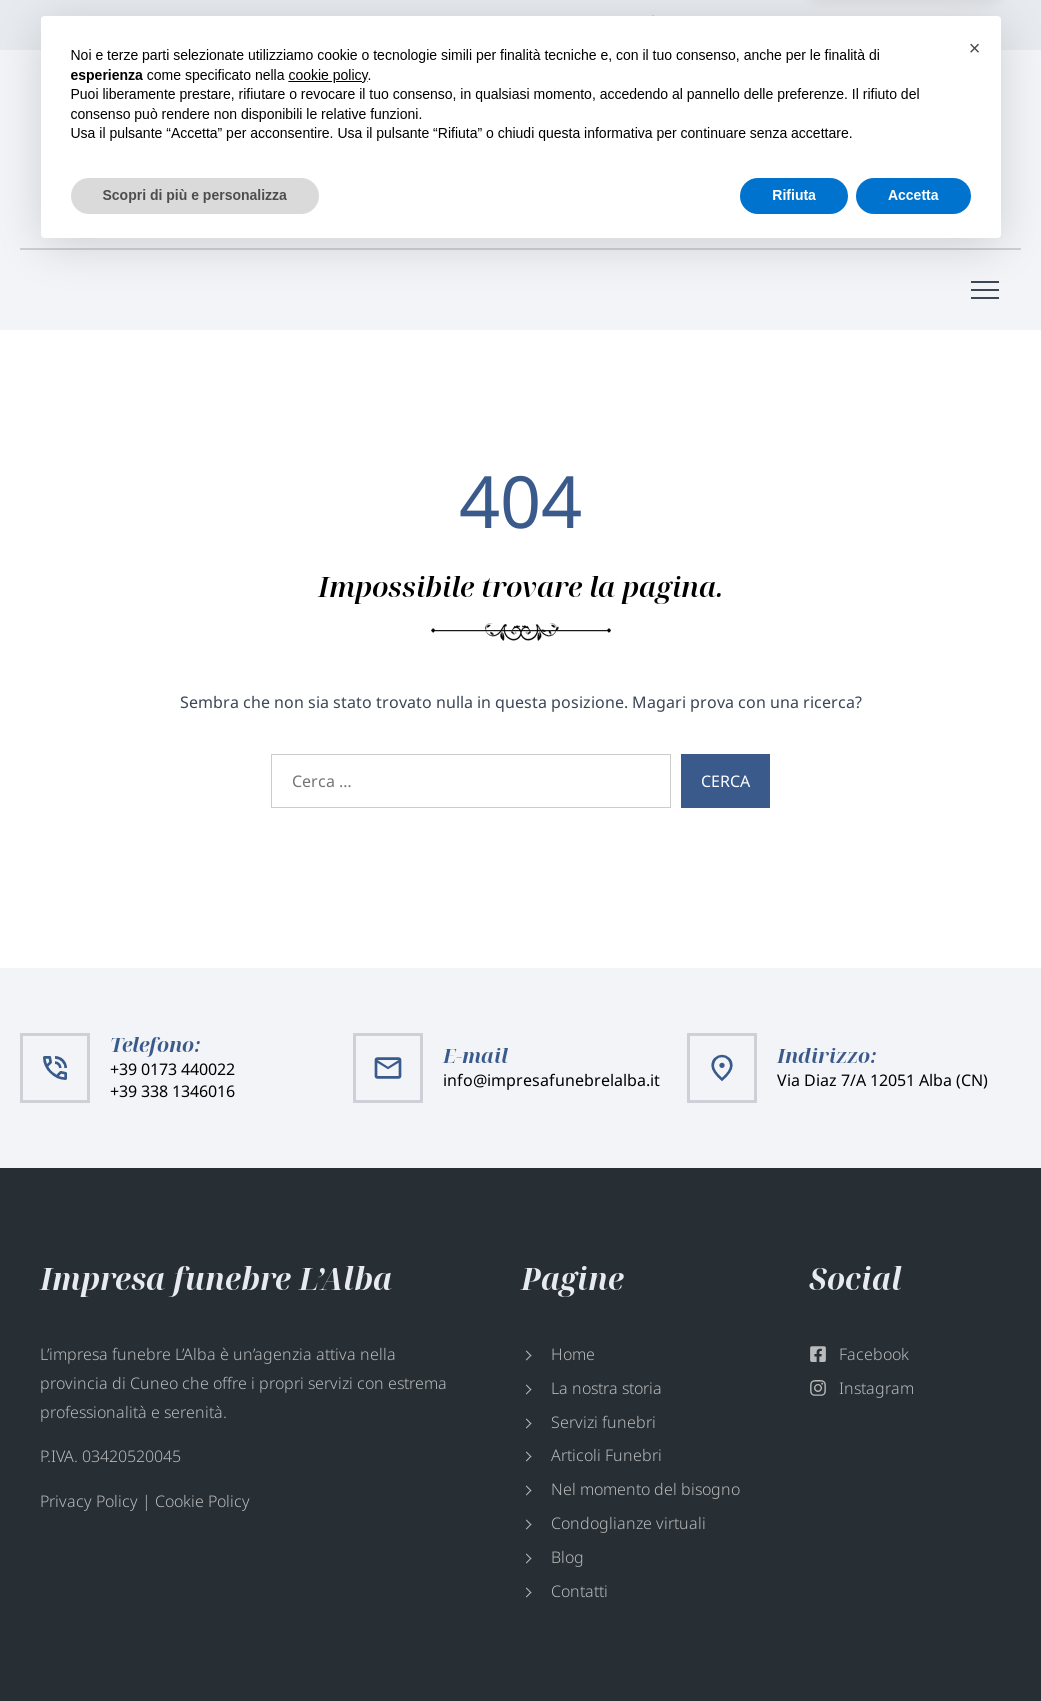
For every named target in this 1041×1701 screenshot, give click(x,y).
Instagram (976, 25)
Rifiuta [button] (794, 1642)
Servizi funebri (603, 1422)
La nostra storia (606, 1388)
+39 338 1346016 (526, 172)
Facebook (926, 25)
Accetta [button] (913, 1642)
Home (573, 1354)
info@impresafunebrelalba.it (872, 161)
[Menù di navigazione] (985, 290)
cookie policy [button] (327, 1522)
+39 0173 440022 (526, 150)
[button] (975, 1495)
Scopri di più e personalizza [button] (195, 1642)
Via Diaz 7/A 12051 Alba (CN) (777, 25)
